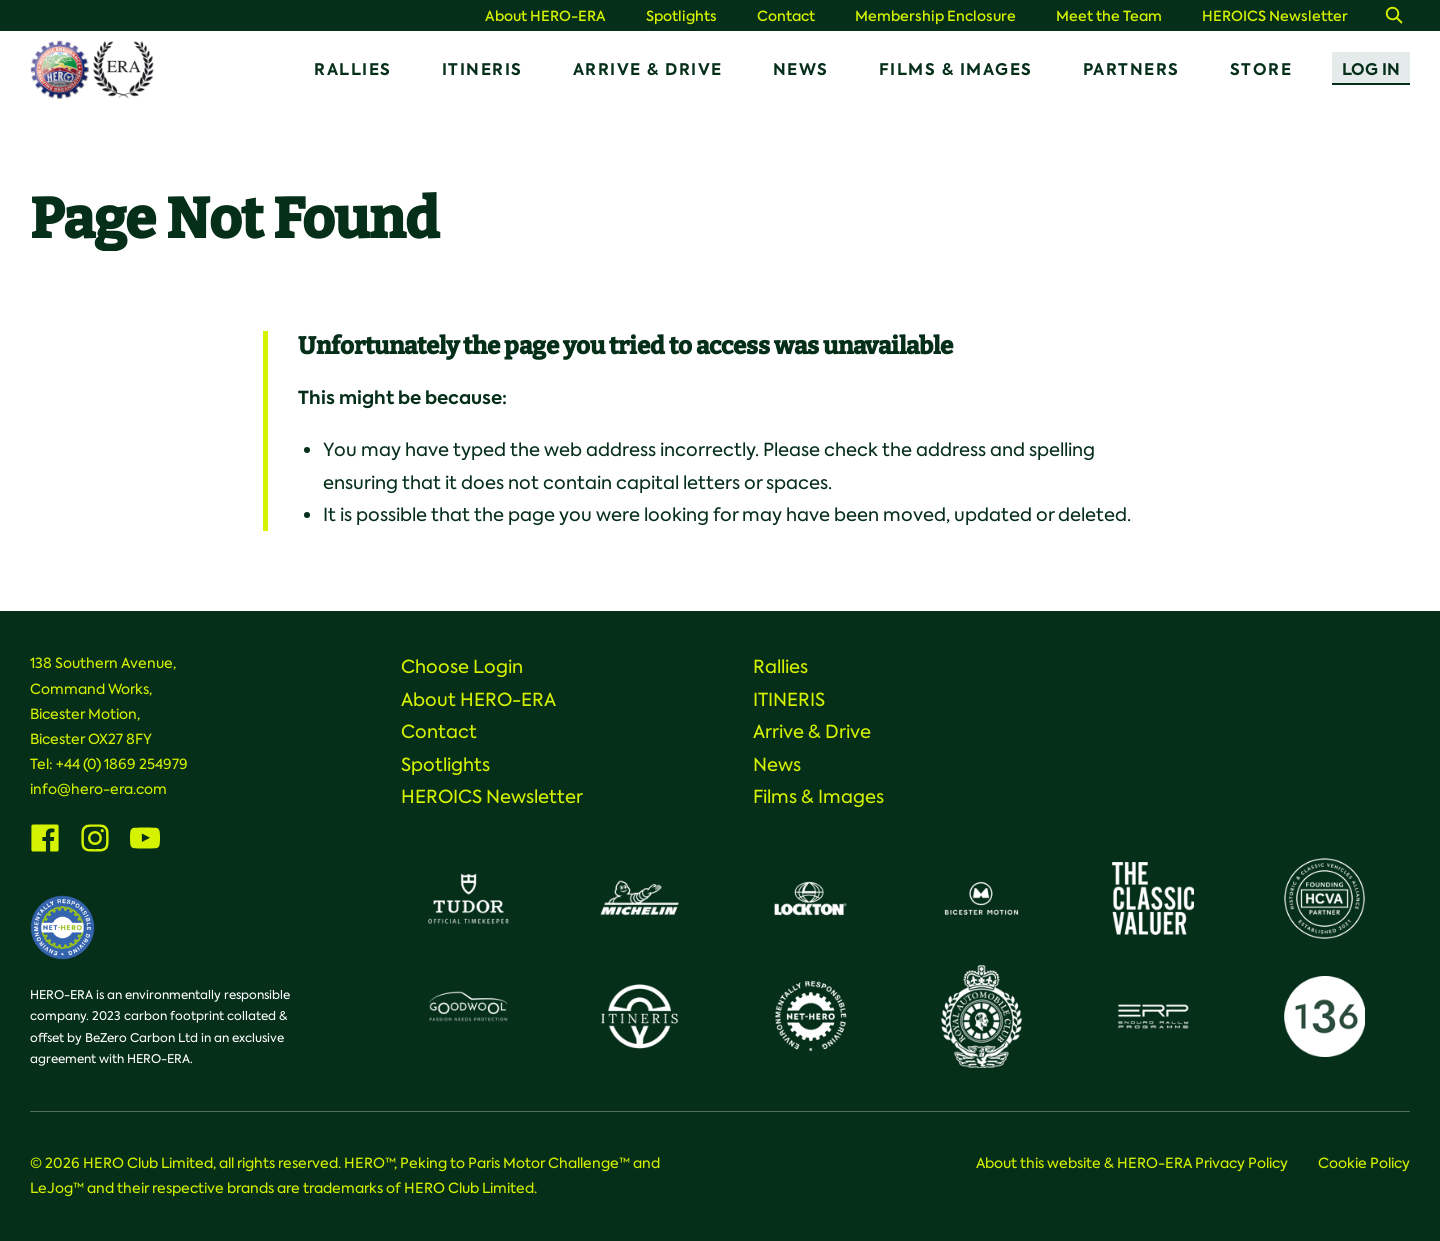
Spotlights (681, 16)
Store (1261, 69)
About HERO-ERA (545, 16)
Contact (786, 16)
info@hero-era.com (98, 789)
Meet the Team (1109, 16)
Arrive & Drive (648, 69)
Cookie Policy (1364, 1163)
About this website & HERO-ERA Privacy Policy (1132, 1163)
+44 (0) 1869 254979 (122, 764)
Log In (1371, 69)
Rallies (353, 69)
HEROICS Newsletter (1275, 16)
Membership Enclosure (935, 16)
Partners (1131, 69)
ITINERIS (482, 69)
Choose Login (462, 667)
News (801, 69)
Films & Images (956, 69)
